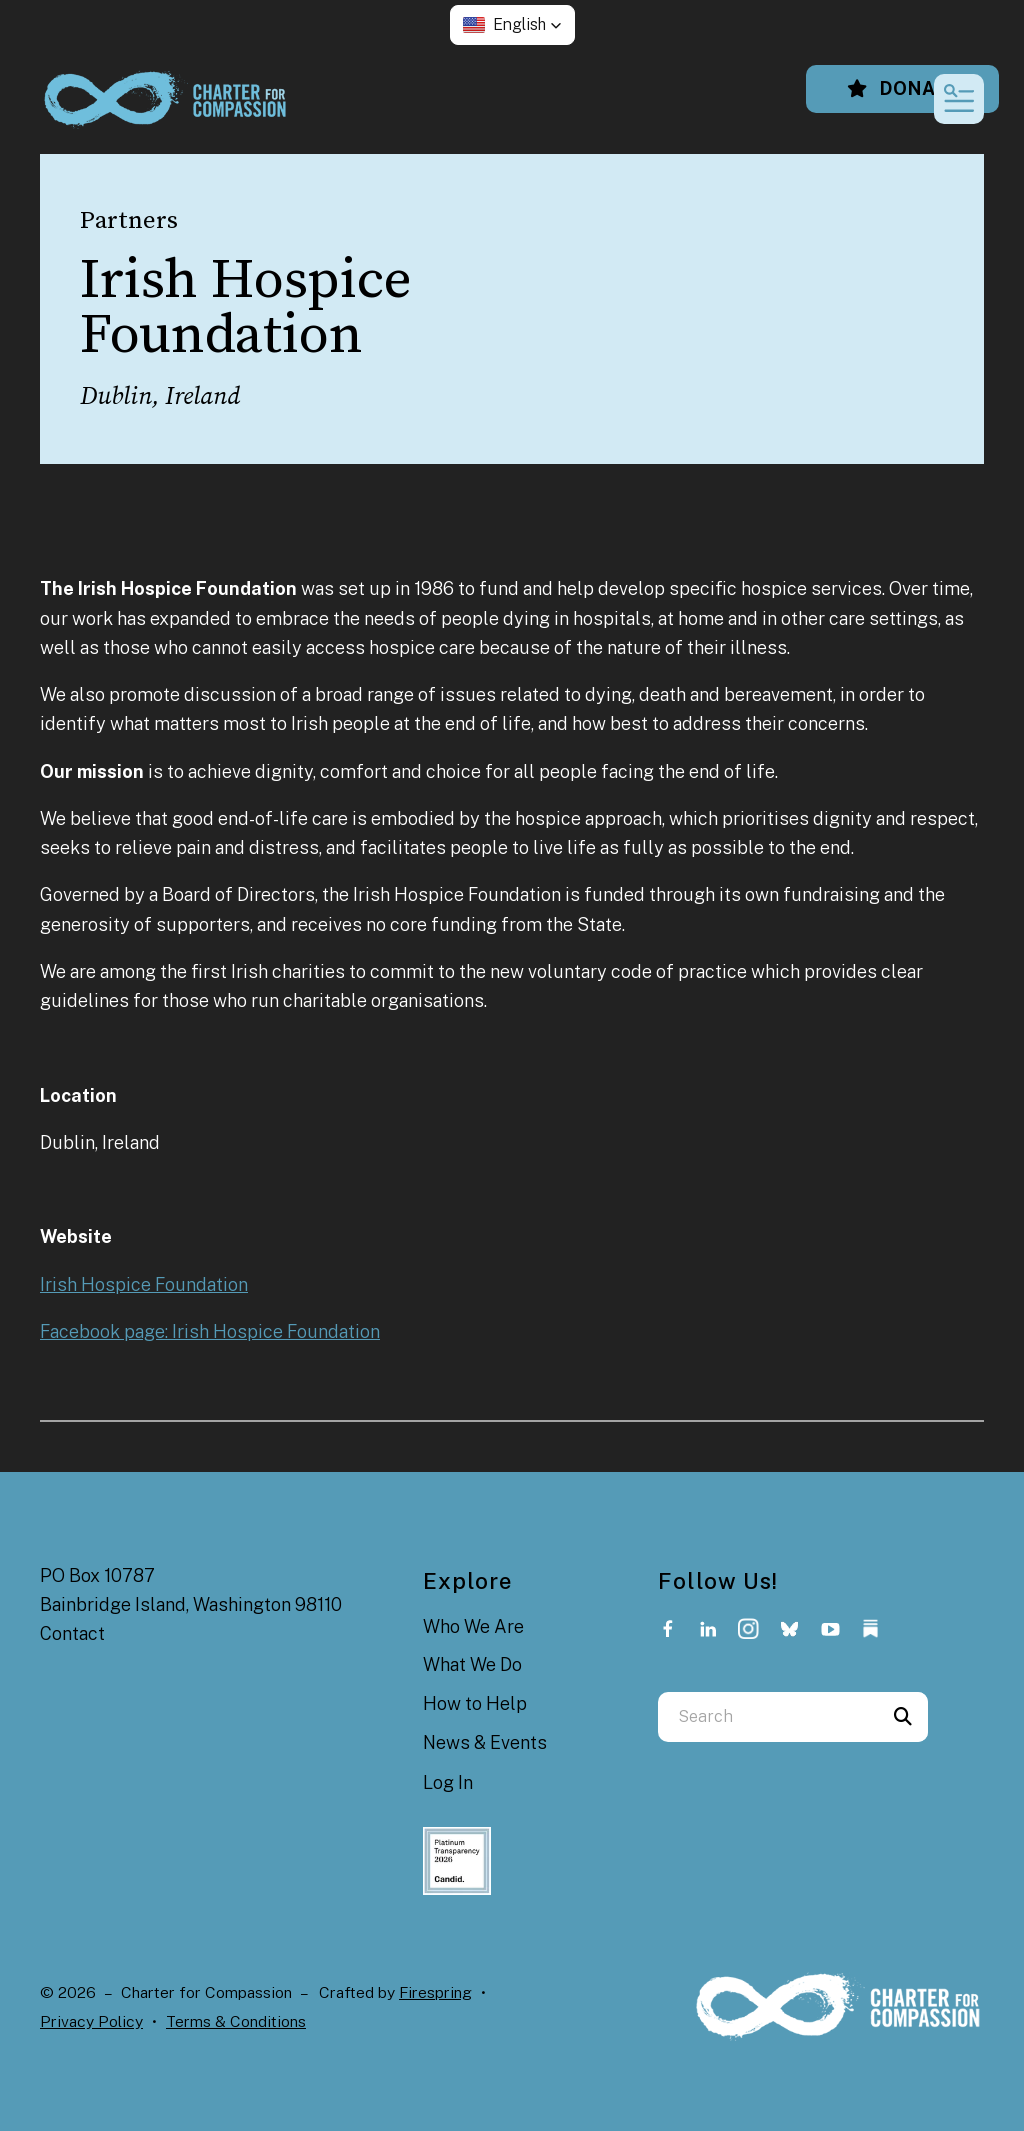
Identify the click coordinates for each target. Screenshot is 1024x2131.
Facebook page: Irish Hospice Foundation (210, 1331)
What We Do (472, 1664)
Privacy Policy (91, 2021)
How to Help (475, 1703)
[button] (512, 25)
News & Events (485, 1742)
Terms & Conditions (236, 2021)
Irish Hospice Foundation (144, 1284)
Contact (72, 1633)
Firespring (435, 1992)
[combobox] (768, 1717)
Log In (448, 1782)
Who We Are (473, 1626)
